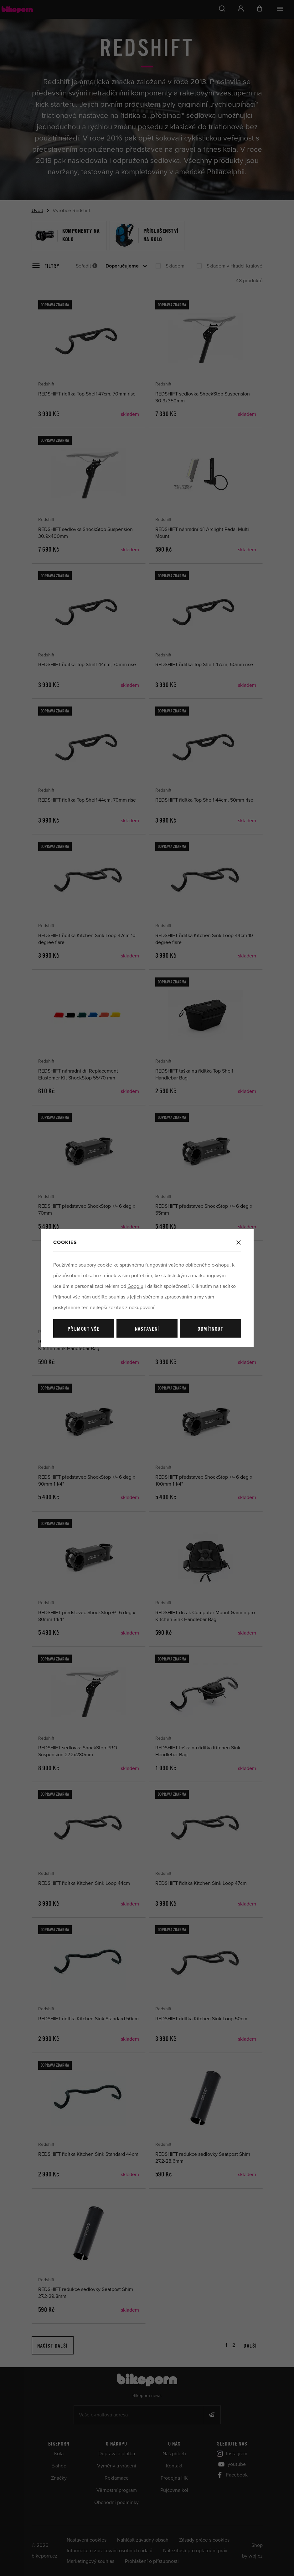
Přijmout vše (84, 1329)
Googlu (135, 1286)
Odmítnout (210, 1329)
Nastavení (147, 1329)
